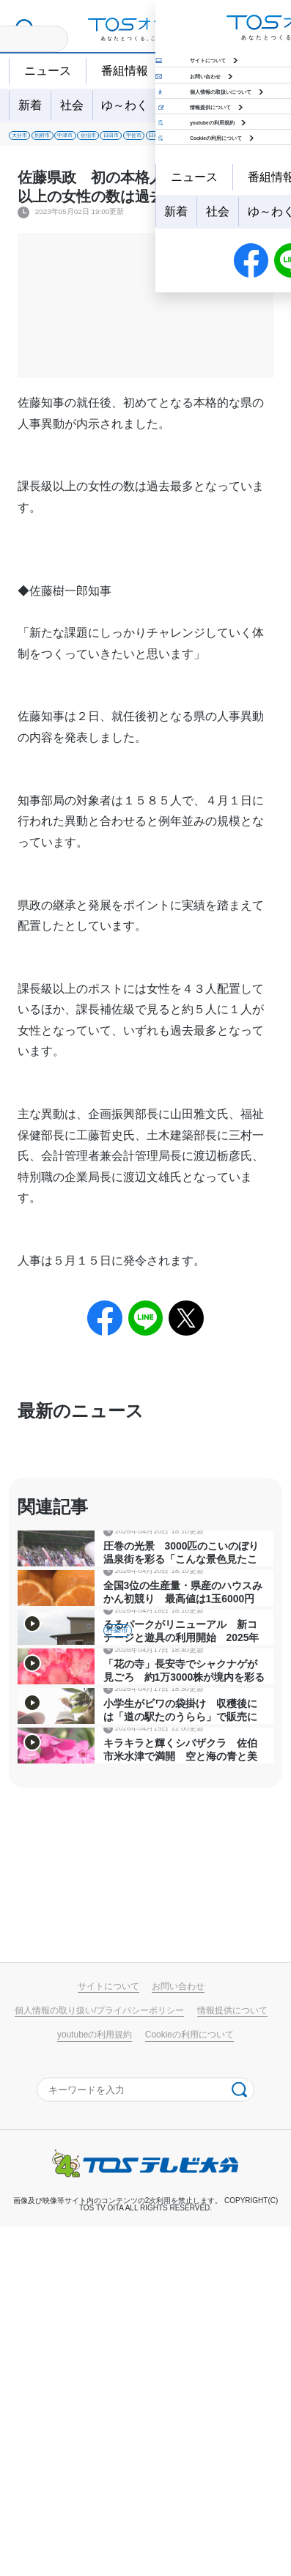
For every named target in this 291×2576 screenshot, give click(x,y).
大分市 (33, 140)
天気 (190, 70)
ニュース (47, 70)
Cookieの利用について (189, 2384)
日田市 (237, 140)
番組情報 (124, 70)
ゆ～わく (124, 105)
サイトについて (108, 2336)
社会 (72, 105)
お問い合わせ (178, 2336)
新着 (30, 105)
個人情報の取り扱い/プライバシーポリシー (99, 2360)
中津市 (135, 140)
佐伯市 (186, 140)
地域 (178, 105)
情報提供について (232, 2360)
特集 (220, 105)
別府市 (84, 140)
